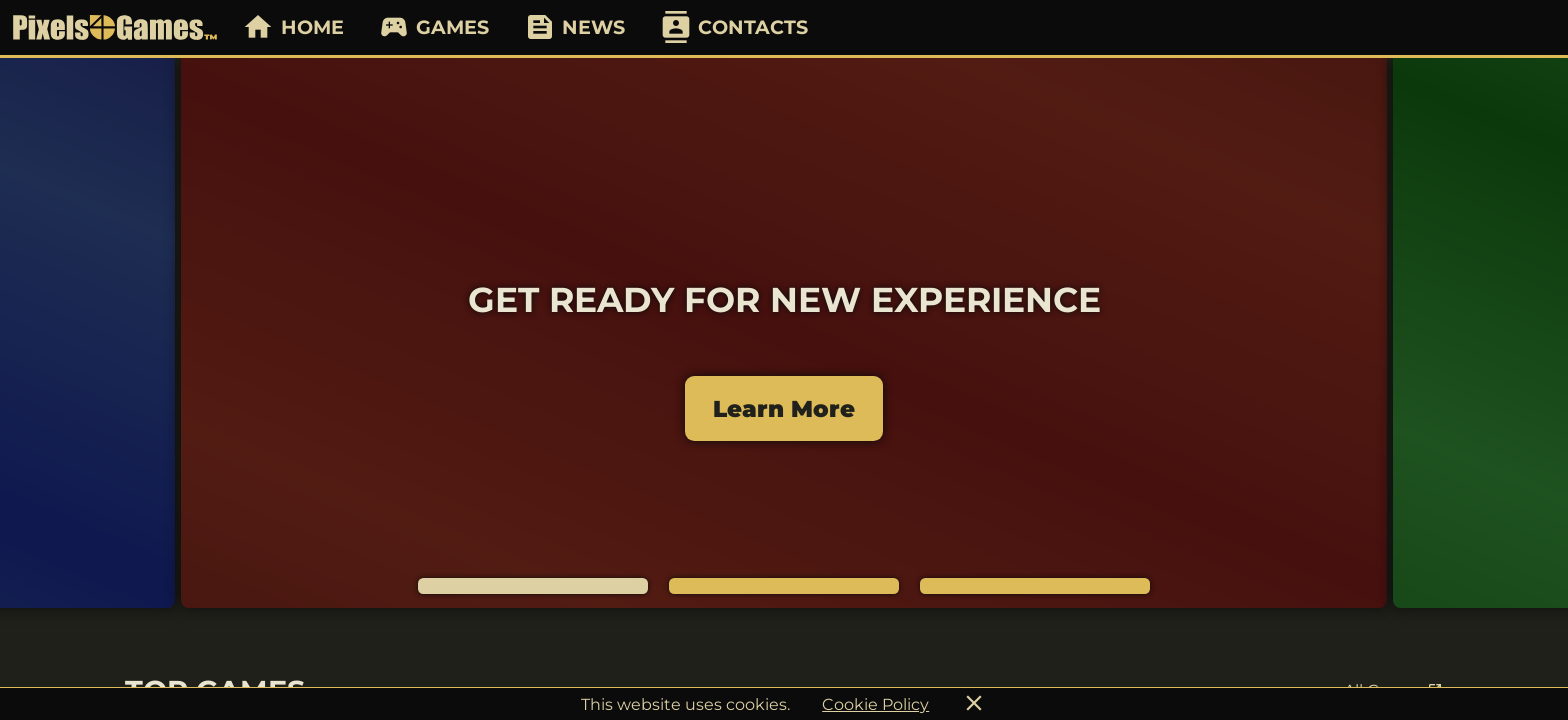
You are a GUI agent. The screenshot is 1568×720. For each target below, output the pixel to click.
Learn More (784, 409)
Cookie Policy (875, 704)
